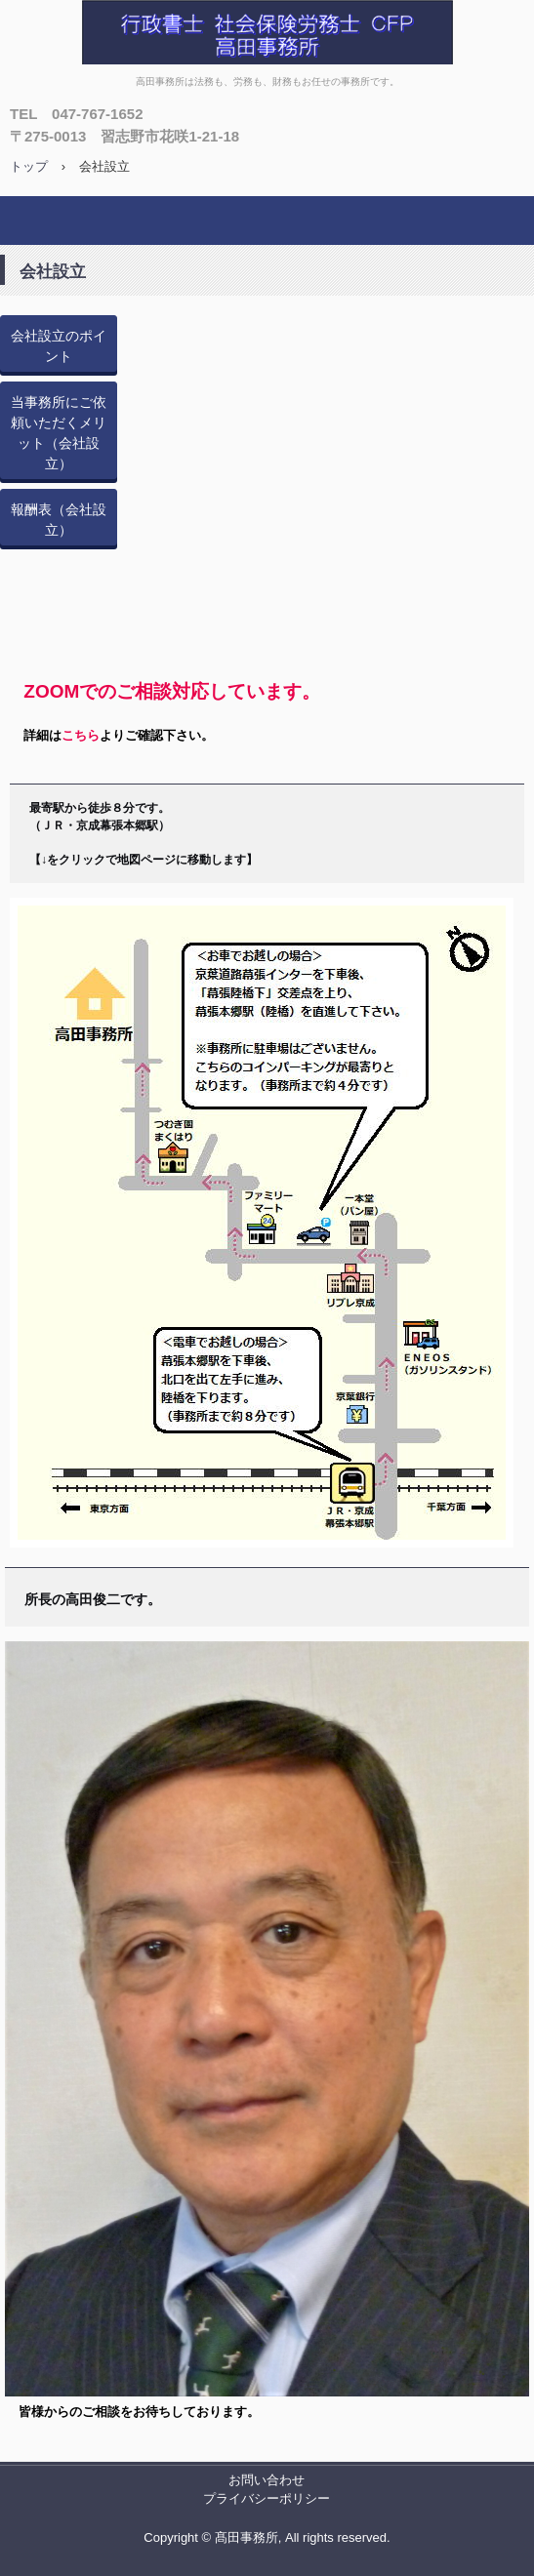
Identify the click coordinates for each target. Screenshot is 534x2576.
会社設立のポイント (58, 346)
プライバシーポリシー (266, 2498)
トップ (29, 166)
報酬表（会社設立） (58, 520)
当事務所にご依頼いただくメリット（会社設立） (58, 432)
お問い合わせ (266, 2480)
